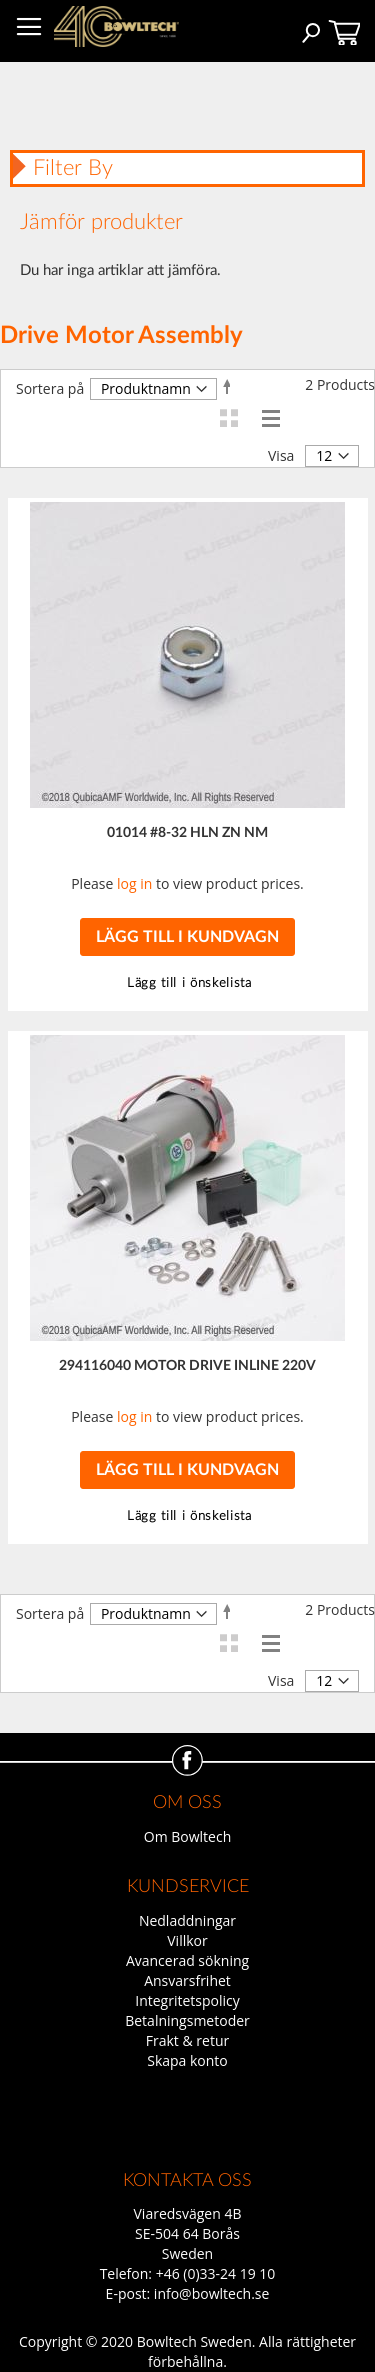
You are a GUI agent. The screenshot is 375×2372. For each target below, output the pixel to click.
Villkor (187, 1940)
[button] (187, 983)
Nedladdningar (187, 1920)
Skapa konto (187, 2060)
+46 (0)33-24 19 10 (216, 2273)
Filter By (73, 168)
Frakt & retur (187, 2040)
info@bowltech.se (212, 2293)
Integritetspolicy (187, 2000)
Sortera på (50, 388)
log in (134, 883)
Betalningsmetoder (187, 2020)
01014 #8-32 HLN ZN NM (187, 833)
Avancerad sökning (187, 1960)
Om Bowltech (187, 1836)
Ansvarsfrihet (187, 1980)
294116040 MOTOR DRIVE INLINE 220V (187, 1366)
